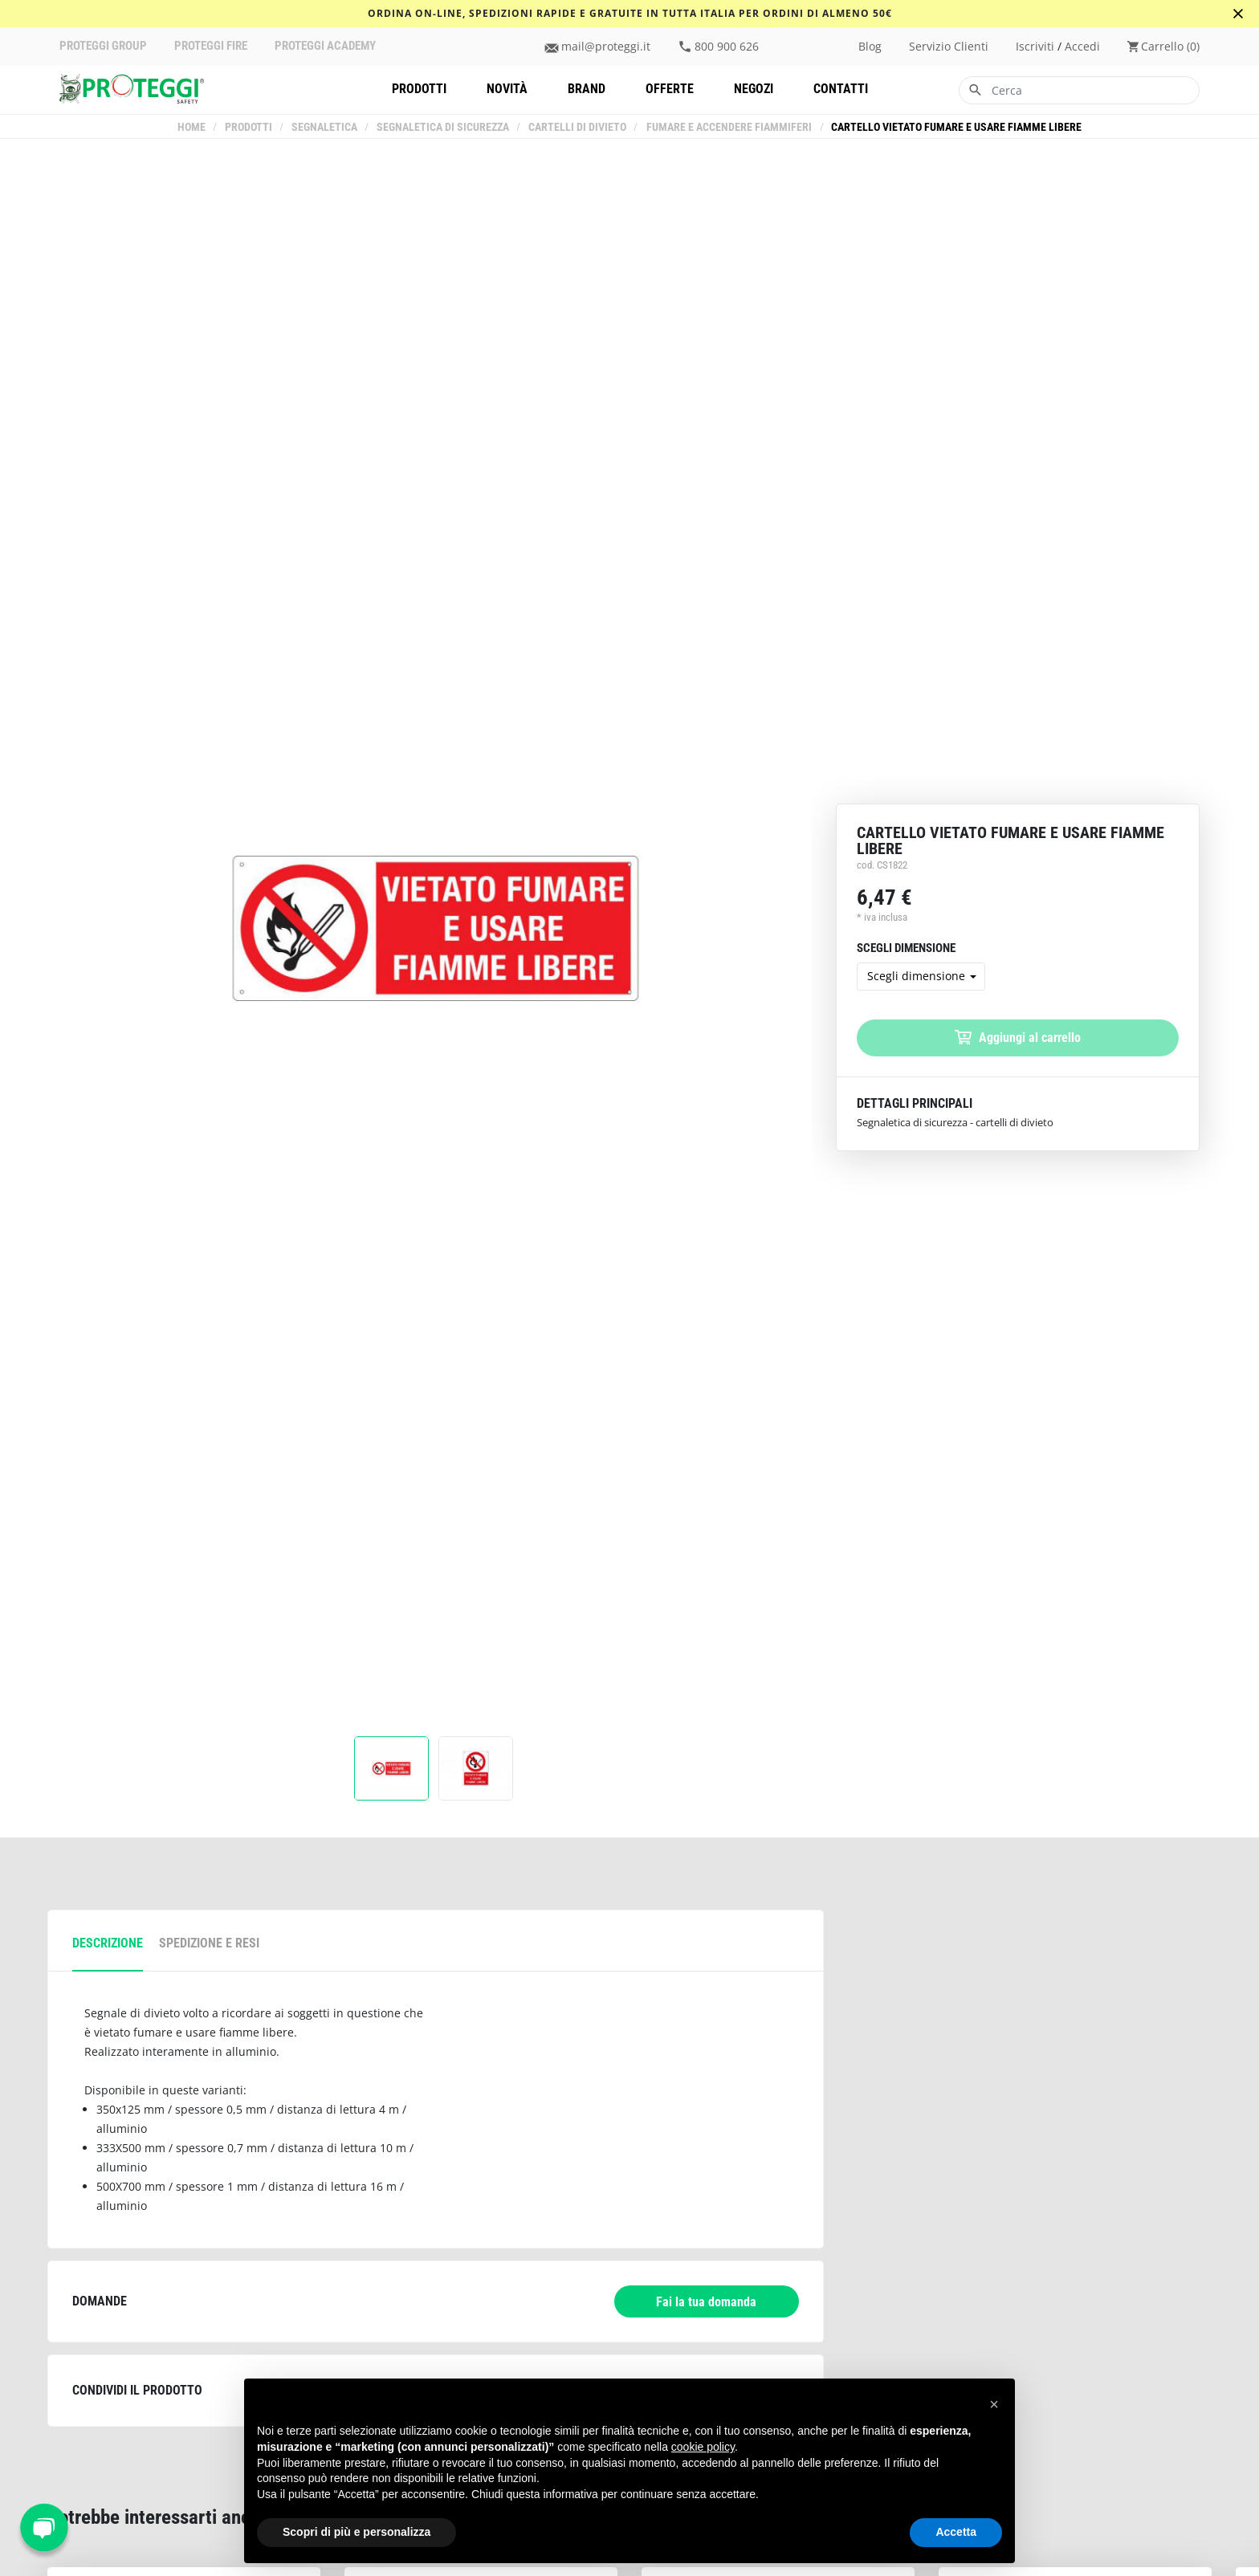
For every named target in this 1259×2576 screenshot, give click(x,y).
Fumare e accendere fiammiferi (729, 127)
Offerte (670, 88)
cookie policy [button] (703, 2446)
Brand (586, 88)
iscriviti (1035, 46)
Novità (507, 88)
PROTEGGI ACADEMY (325, 46)
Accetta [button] (955, 2531)
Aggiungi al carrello (1018, 1037)
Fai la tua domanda (706, 2301)
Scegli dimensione (916, 975)
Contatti (840, 88)
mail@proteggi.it (605, 46)
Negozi (753, 88)
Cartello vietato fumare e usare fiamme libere (956, 127)
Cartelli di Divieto (578, 127)
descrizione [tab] (107, 1943)
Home (192, 127)
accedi (1082, 46)
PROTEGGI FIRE (210, 46)
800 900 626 (727, 46)
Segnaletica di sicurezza (443, 127)
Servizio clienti (948, 46)
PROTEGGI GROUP (103, 46)
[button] (994, 2404)
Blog (870, 46)
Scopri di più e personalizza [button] (356, 2531)
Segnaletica (325, 127)
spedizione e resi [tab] (209, 1943)
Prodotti (419, 88)
